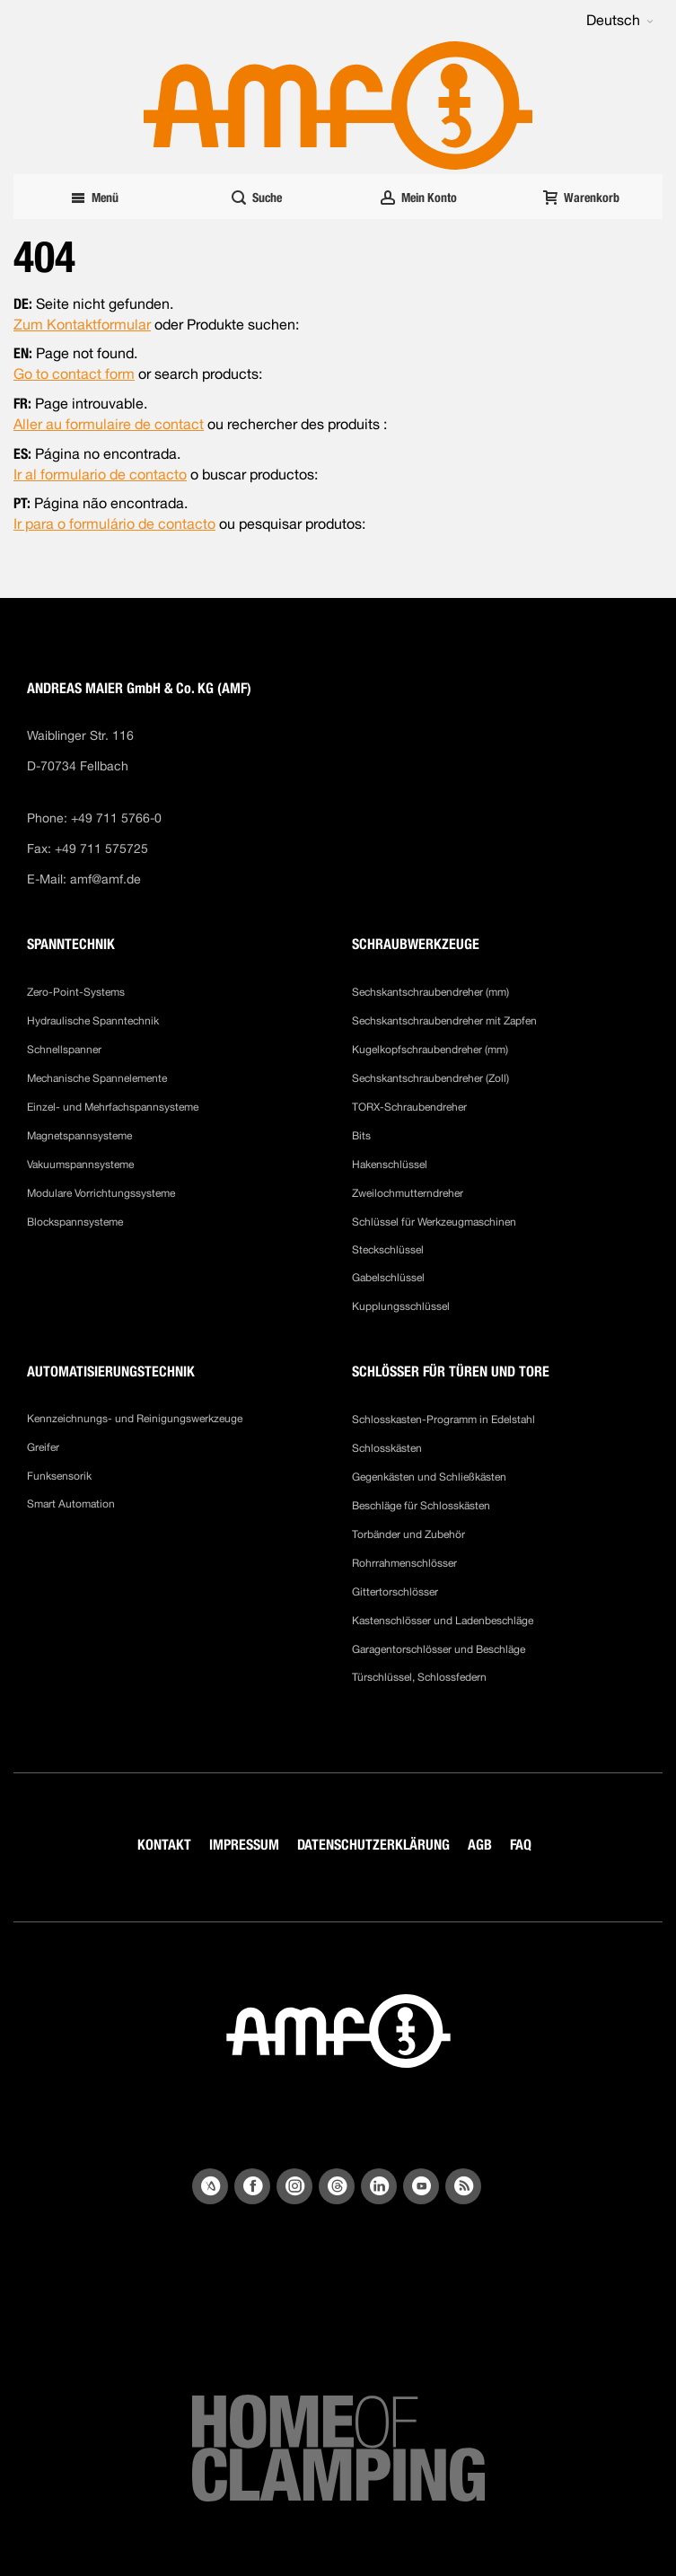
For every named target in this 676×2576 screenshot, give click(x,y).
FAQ (520, 1844)
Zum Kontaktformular (82, 324)
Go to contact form (74, 373)
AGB (480, 1844)
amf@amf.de (105, 879)
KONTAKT (164, 1844)
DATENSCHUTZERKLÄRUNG (373, 1844)
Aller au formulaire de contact (108, 424)
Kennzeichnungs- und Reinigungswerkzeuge (134, 1418)
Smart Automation (71, 1504)
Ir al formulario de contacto (100, 474)
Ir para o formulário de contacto (114, 523)
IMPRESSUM (244, 1844)
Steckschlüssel (388, 1250)
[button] (620, 20)
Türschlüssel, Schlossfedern (419, 1677)
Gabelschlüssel (388, 1277)
